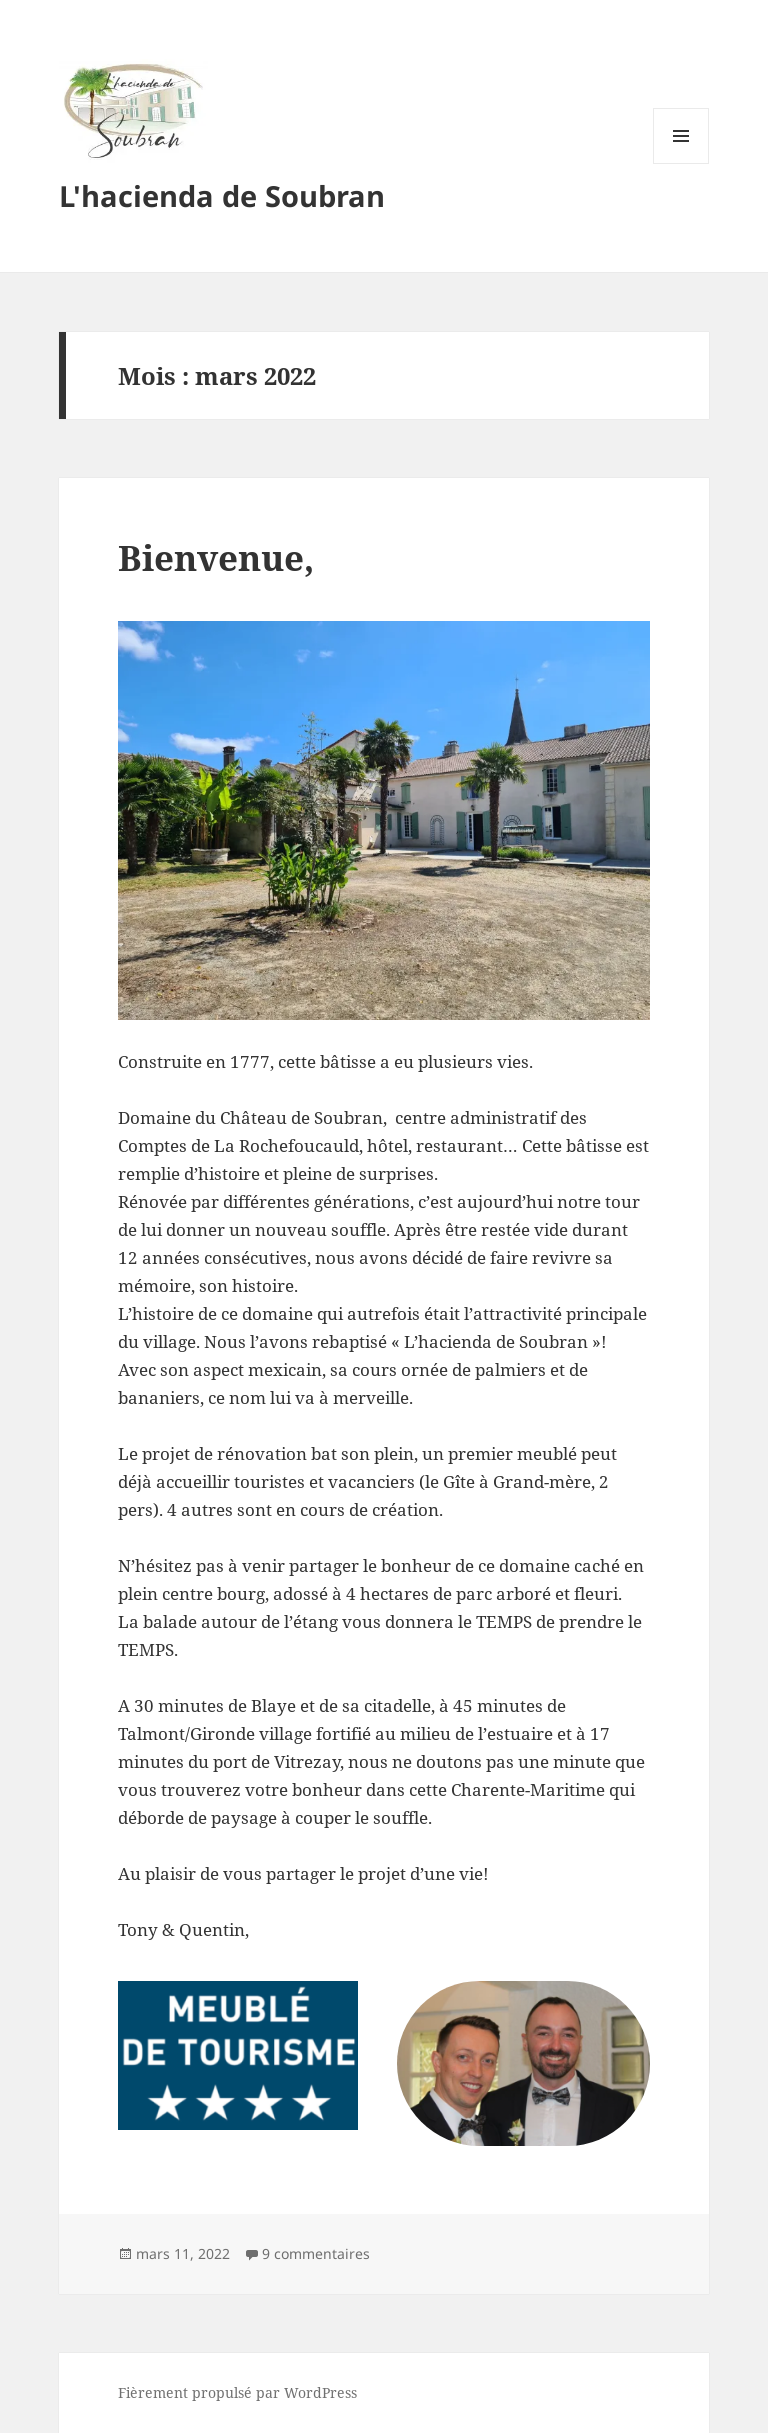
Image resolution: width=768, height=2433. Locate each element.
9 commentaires (316, 2253)
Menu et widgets (681, 163)
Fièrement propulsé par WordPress (237, 2392)
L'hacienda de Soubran (222, 195)
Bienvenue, (216, 557)
